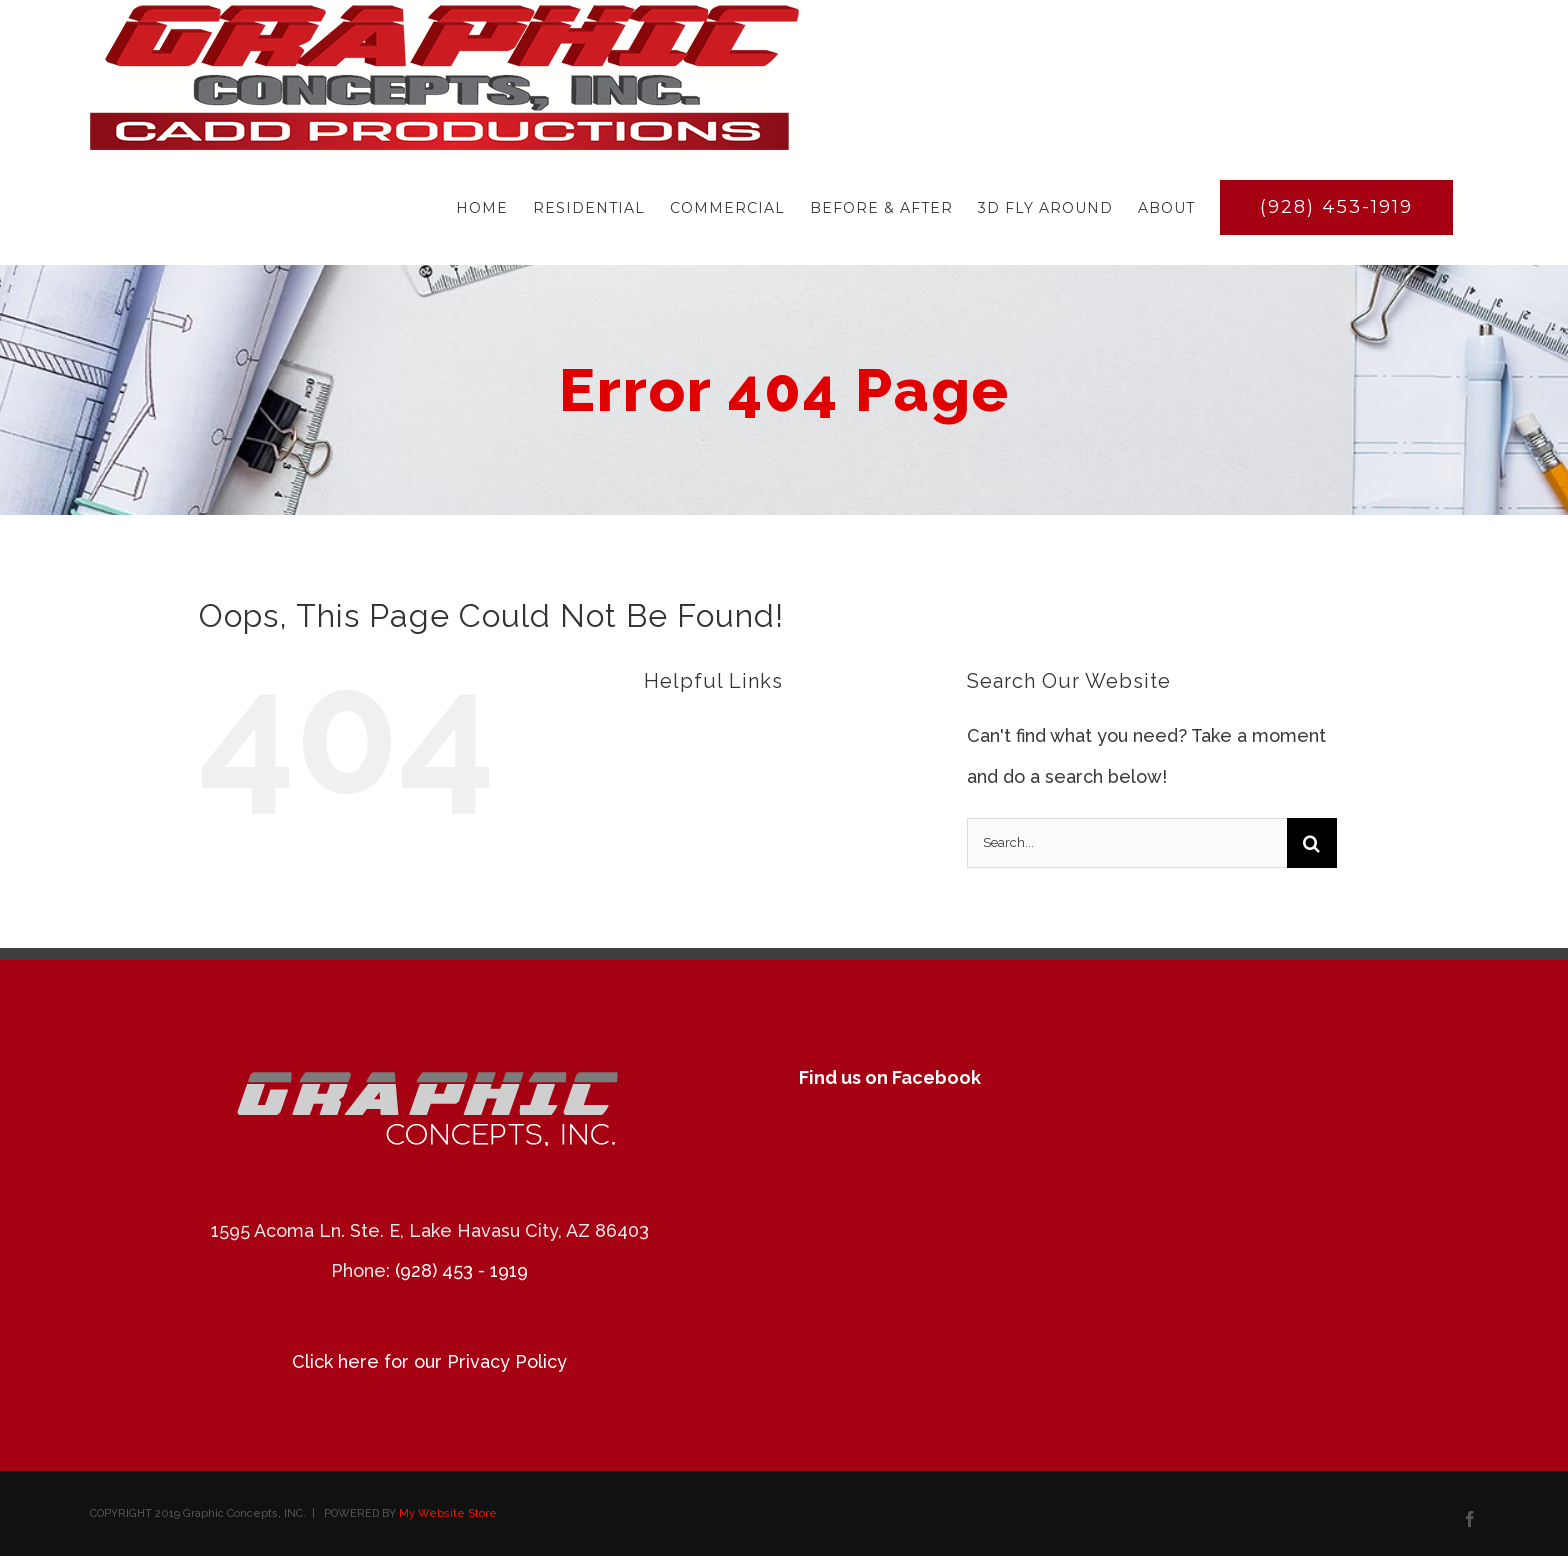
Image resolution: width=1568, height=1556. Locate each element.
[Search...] (1127, 843)
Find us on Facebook (890, 1077)
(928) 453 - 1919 (461, 1270)
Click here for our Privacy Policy (429, 1361)
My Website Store (448, 1513)
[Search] (1312, 843)
